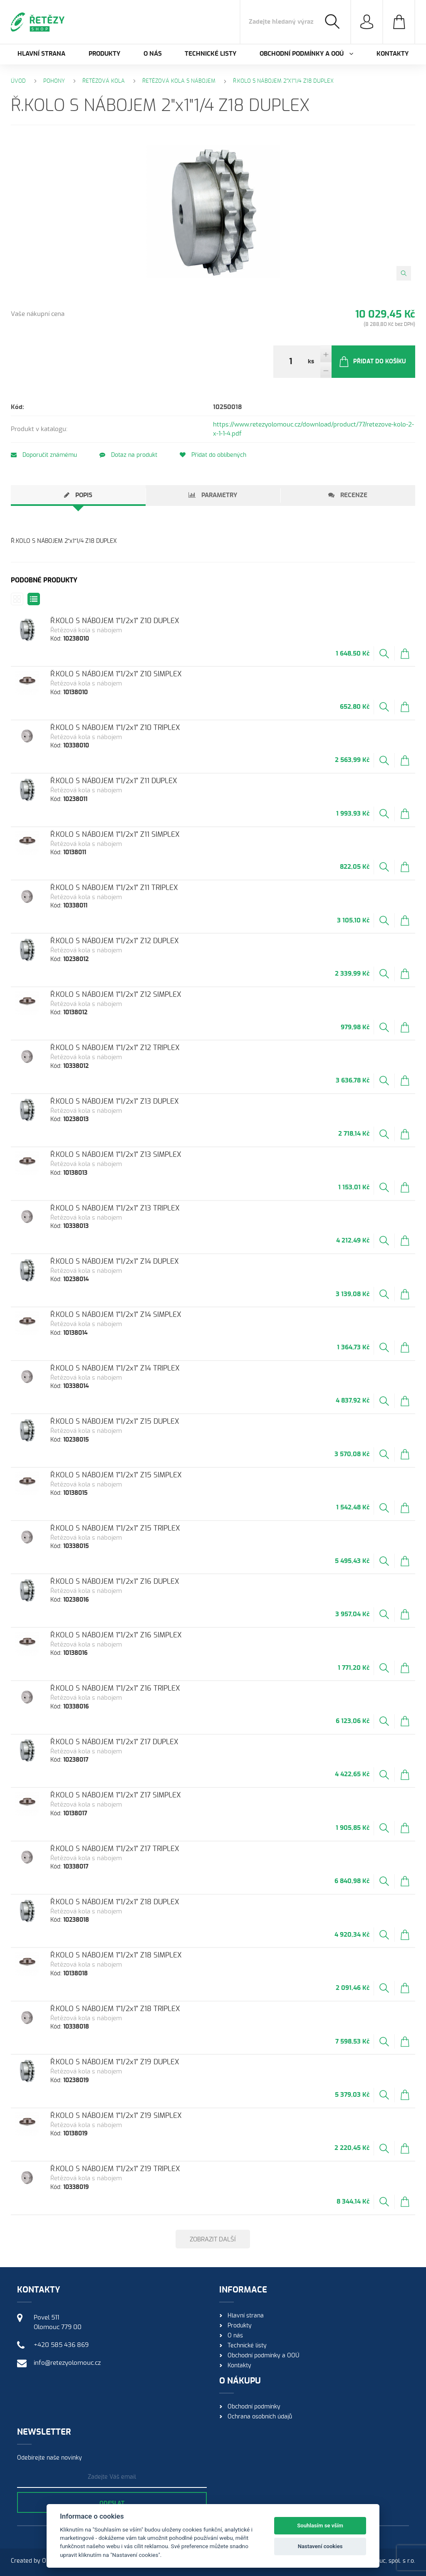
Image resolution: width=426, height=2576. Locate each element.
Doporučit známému (44, 455)
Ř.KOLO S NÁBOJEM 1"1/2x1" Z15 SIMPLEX (116, 1475)
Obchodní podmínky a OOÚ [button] (306, 54)
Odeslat (111, 2504)
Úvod (18, 81)
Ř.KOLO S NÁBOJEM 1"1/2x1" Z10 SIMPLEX (116, 674)
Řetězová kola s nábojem (178, 81)
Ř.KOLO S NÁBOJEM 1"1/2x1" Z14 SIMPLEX (115, 1314)
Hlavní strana (41, 54)
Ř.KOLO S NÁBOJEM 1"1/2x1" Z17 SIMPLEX (115, 1795)
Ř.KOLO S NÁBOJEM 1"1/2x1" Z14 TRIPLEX (115, 1368)
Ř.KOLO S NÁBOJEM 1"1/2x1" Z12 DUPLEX (114, 940)
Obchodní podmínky (254, 2407)
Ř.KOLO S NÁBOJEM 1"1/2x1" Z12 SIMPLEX (115, 994)
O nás (153, 54)
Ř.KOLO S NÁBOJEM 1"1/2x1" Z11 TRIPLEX (114, 887)
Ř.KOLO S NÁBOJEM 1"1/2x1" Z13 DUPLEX (114, 1101)
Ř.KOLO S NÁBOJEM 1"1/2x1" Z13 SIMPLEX (115, 1154)
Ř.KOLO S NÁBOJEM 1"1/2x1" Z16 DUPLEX (114, 1581)
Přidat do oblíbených (213, 455)
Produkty (104, 54)
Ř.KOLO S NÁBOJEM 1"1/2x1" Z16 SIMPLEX (116, 1635)
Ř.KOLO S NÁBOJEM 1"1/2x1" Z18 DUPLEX (114, 1902)
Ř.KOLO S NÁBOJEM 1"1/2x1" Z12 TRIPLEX (115, 1047)
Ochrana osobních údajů (260, 2417)
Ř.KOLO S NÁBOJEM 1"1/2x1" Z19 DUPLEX (114, 2062)
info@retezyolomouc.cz (67, 2363)
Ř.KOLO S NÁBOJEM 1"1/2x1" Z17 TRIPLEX (114, 1848)
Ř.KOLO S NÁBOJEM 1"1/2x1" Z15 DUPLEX (114, 1421)
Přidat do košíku (372, 361)
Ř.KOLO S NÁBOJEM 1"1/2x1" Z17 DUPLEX (114, 1741)
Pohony (54, 81)
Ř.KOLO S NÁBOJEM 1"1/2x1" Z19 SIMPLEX (116, 2115)
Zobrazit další (213, 2239)
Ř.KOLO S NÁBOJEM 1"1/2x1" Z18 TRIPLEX (115, 2008)
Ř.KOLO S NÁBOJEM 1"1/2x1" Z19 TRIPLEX (115, 2168)
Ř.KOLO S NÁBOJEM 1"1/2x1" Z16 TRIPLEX (115, 1688)
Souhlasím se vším (320, 2525)
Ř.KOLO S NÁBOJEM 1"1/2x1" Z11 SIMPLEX (115, 834)
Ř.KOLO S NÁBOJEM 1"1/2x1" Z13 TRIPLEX (115, 1208)
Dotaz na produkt (128, 455)
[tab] (78, 495)
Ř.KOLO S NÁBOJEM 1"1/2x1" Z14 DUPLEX (114, 1261)
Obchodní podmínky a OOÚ (263, 2356)
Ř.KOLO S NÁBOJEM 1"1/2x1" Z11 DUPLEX (113, 780)
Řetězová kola (103, 81)
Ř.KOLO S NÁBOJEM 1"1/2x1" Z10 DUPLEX (114, 620)
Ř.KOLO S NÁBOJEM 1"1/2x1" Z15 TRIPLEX (115, 1528)
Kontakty (392, 54)
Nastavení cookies (320, 2546)
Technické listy (210, 54)
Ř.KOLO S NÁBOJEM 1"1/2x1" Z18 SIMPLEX (116, 1955)
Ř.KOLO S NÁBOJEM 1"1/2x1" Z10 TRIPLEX (115, 727)
